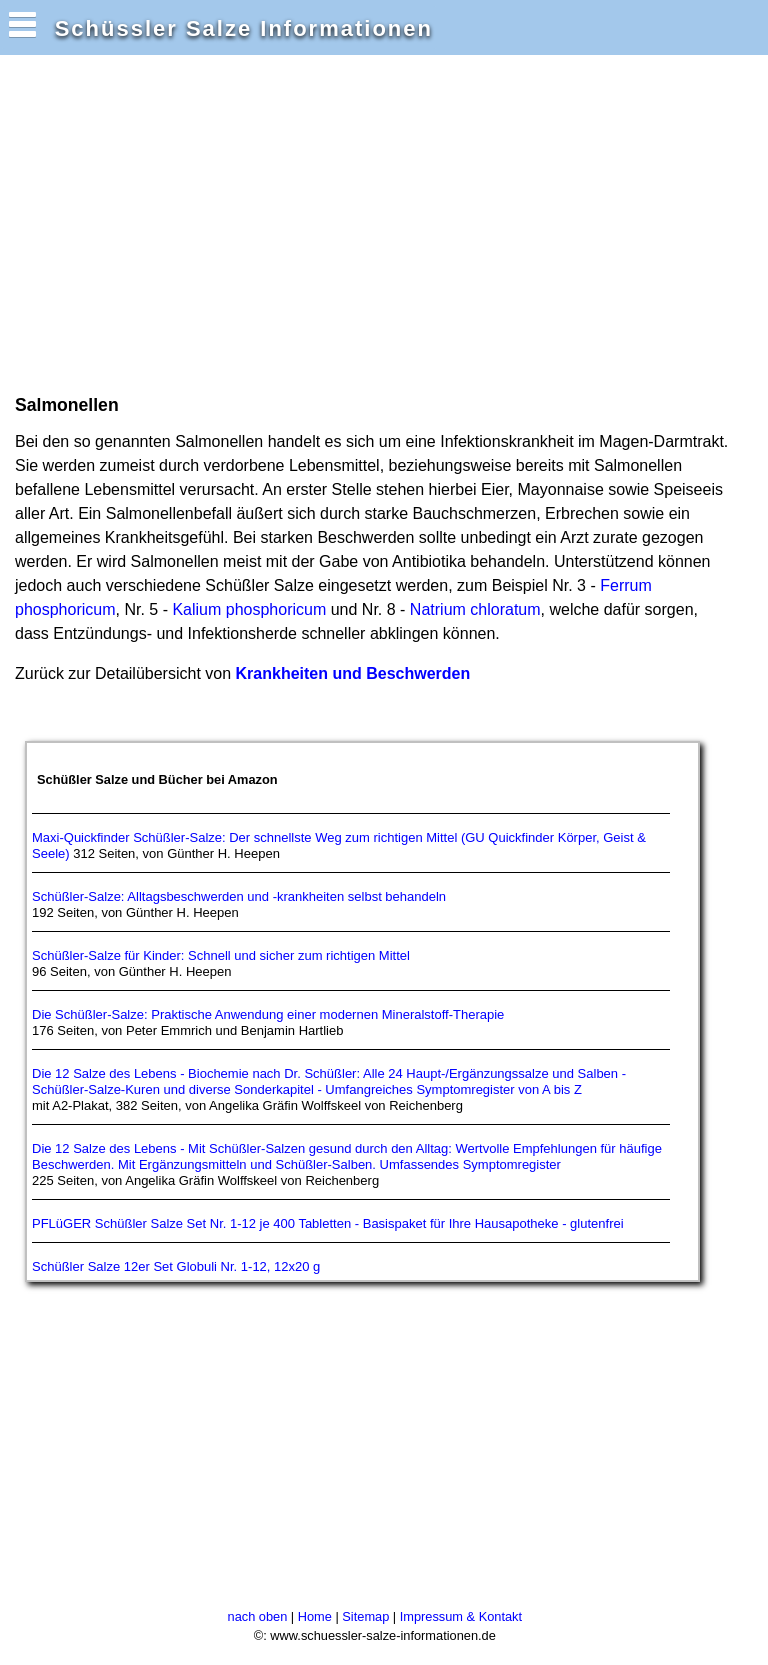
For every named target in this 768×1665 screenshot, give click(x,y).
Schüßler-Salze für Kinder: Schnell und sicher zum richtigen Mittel (221, 955)
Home (315, 1616)
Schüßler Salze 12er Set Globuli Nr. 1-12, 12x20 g (176, 1266)
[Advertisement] (244, 223)
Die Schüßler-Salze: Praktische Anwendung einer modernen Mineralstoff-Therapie (268, 1014)
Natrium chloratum (475, 609)
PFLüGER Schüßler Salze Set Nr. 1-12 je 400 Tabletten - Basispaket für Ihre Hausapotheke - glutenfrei (328, 1223)
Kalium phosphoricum (249, 609)
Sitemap (365, 1616)
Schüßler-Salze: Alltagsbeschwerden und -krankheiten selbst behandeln (239, 896)
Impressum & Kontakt (461, 1616)
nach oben (258, 1616)
